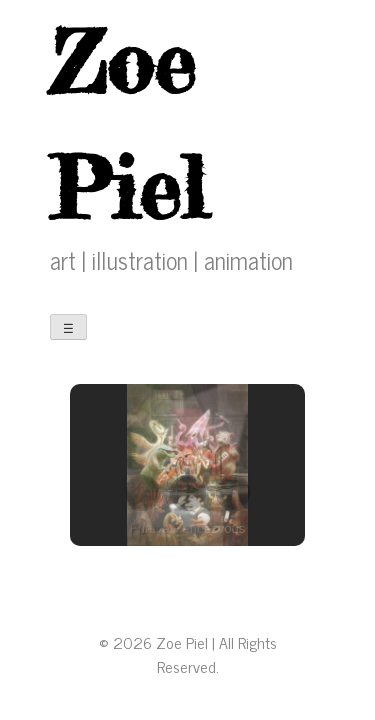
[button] (142, 493)
